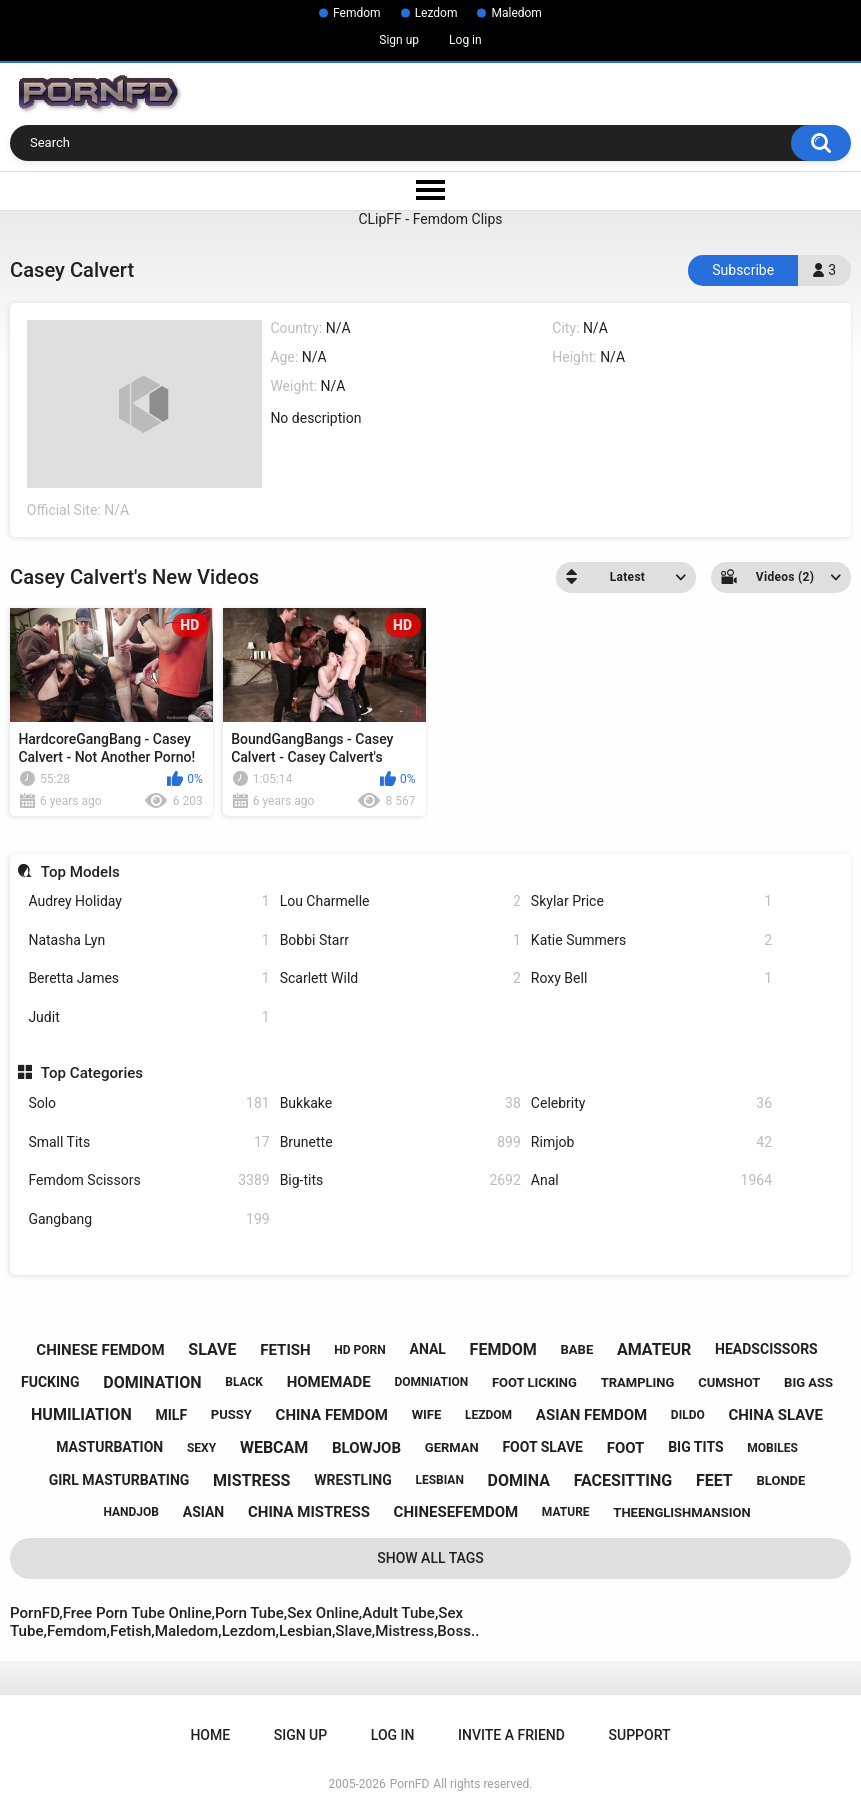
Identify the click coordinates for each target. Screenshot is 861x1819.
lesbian (439, 1480)
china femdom (332, 1415)
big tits (695, 1447)
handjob (131, 1512)
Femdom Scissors (148, 1180)
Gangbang (148, 1219)
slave (212, 1349)
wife (427, 1414)
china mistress (309, 1512)
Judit (148, 1017)
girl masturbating (119, 1480)
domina (519, 1480)
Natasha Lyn (148, 940)
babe (577, 1349)
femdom (503, 1349)
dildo (688, 1415)
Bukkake (400, 1103)
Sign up (399, 40)
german (452, 1447)
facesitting (623, 1480)
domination (152, 1382)
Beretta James (148, 978)
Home (210, 1735)
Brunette (400, 1142)
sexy (201, 1448)
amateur (654, 1349)
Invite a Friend (511, 1735)
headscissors (766, 1349)
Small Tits (148, 1142)
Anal (651, 1180)
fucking (50, 1382)
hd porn (359, 1350)
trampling (638, 1382)
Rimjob (651, 1142)
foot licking (534, 1382)
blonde (781, 1480)
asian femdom (591, 1415)
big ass (808, 1382)
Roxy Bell (651, 978)
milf (171, 1415)
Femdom (357, 13)
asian (204, 1512)
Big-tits (400, 1180)
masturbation (109, 1447)
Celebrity (651, 1103)
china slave (775, 1415)
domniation (431, 1382)
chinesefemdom (456, 1512)
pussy (231, 1414)
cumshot (729, 1382)
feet (714, 1480)
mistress (251, 1480)
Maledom (516, 13)
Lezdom (436, 13)
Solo (148, 1103)
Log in (465, 40)
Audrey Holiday (148, 901)
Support (640, 1735)
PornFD (410, 1784)
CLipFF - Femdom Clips (430, 219)
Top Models (80, 872)
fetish (285, 1350)
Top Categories (92, 1073)
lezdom (488, 1415)
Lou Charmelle (400, 901)
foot (626, 1448)
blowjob (366, 1448)
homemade (329, 1382)
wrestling (352, 1480)
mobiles (772, 1448)
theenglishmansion (681, 1512)
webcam (274, 1447)
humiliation (81, 1414)
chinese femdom (100, 1350)
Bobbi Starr (400, 940)
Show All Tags (430, 1558)
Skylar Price (651, 901)
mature (566, 1512)
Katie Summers (651, 940)
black (244, 1382)
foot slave (542, 1447)
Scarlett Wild (400, 978)
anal (427, 1349)
